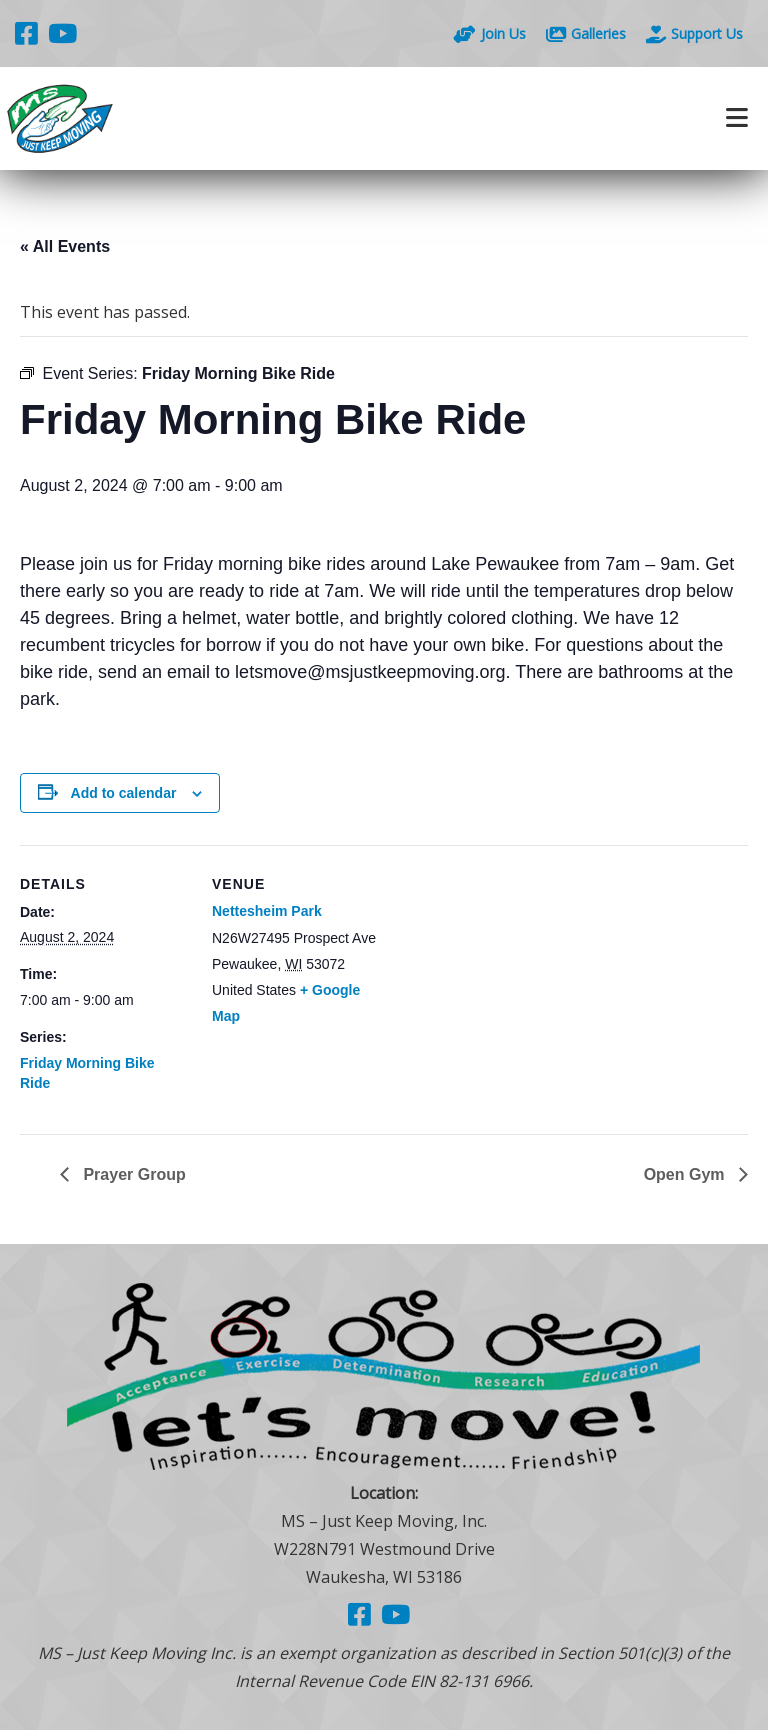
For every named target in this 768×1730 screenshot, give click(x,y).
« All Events (65, 246)
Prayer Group (132, 1174)
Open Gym (686, 1174)
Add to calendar (124, 793)
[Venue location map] (509, 983)
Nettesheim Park (267, 911)
